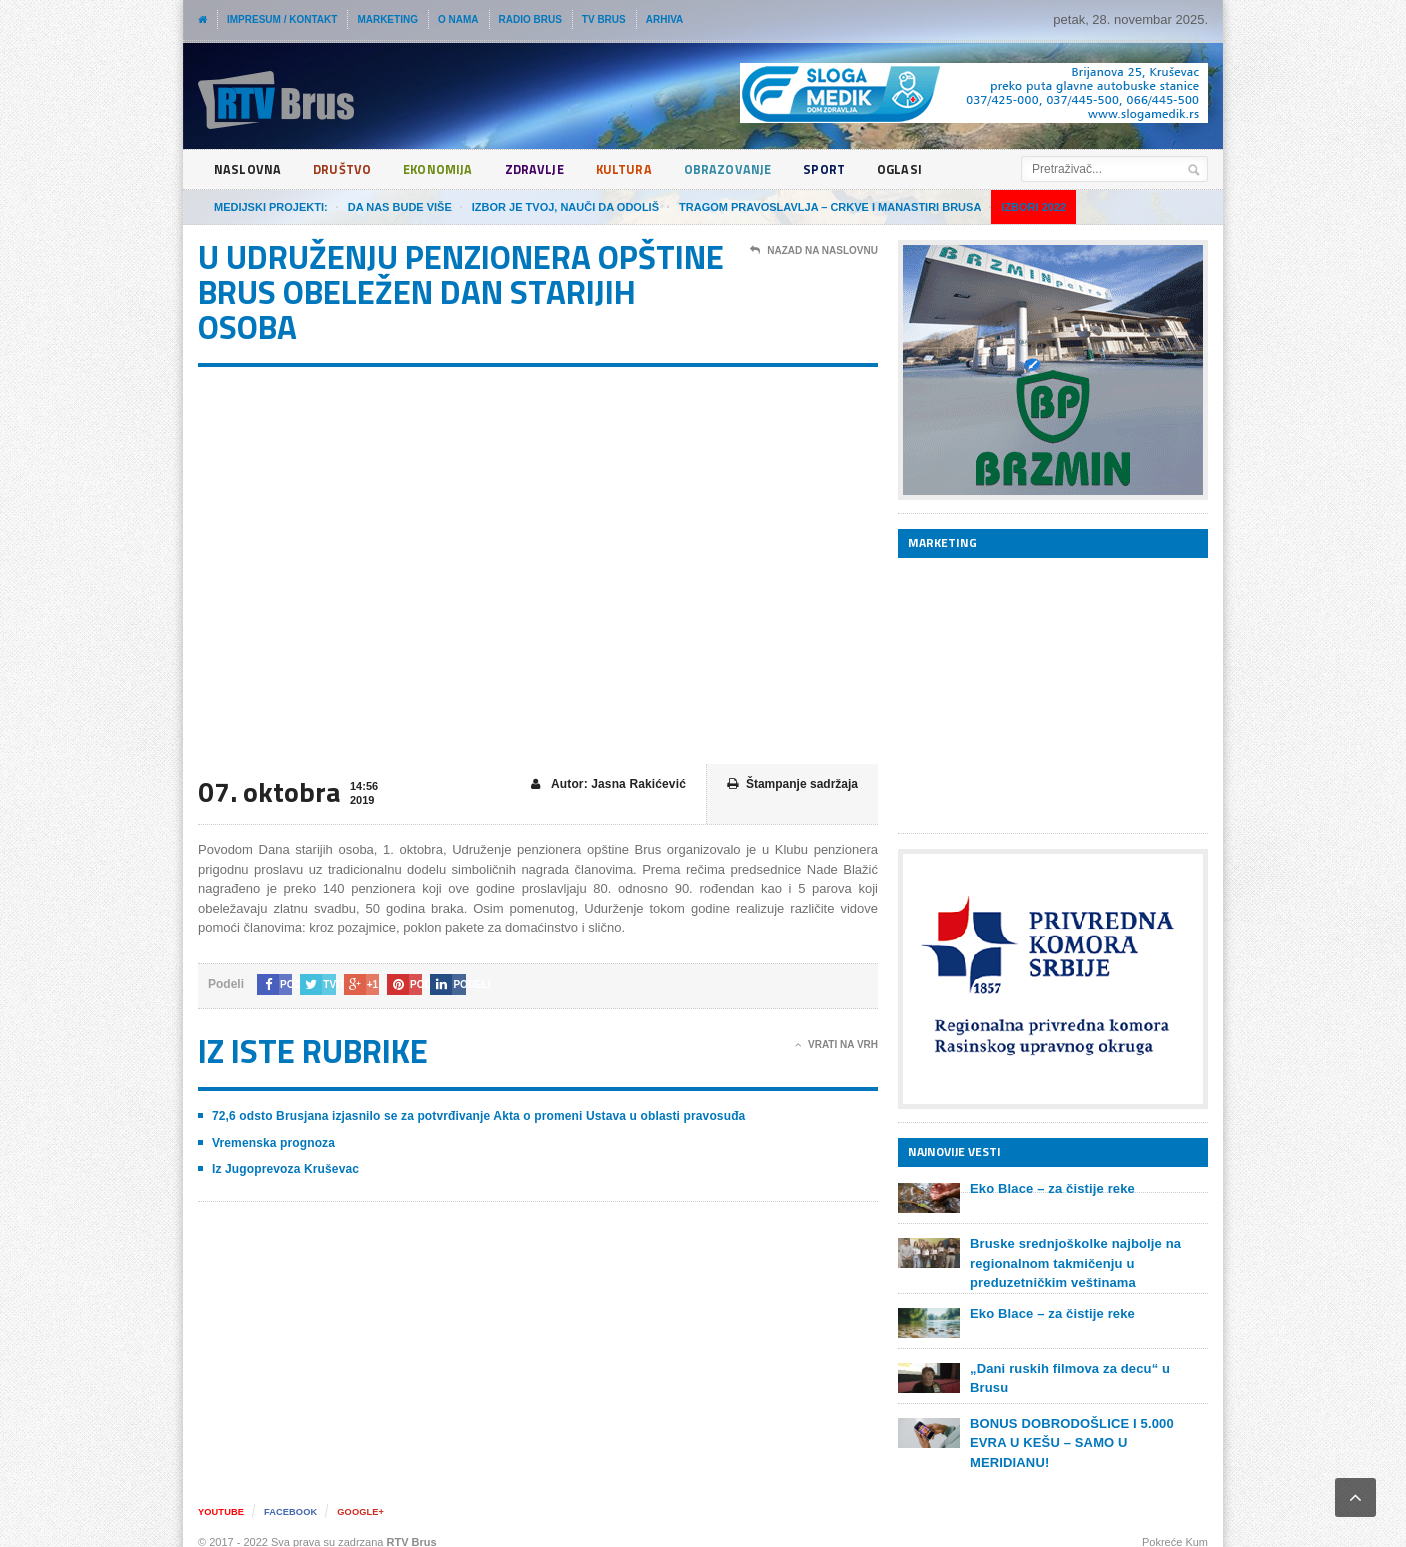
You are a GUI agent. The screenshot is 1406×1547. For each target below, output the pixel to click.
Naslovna (248, 169)
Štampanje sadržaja (792, 784)
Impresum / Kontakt (282, 19)
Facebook (295, 1497)
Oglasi (924, 169)
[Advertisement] (1048, 695)
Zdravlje (547, 169)
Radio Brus (530, 19)
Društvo (346, 169)
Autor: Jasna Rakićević (610, 784)
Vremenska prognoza (272, 1143)
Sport (847, 169)
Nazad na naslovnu (814, 251)
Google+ (369, 1497)
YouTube (222, 1497)
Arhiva (665, 19)
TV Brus (604, 19)
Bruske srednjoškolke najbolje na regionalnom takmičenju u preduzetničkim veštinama (1073, 1263)
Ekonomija (446, 169)
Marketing (387, 19)
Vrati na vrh (836, 1045)
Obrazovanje (746, 169)
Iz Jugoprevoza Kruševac (284, 1169)
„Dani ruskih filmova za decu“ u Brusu (1088, 1368)
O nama (458, 19)
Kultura (639, 169)
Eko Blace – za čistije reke (1050, 1188)
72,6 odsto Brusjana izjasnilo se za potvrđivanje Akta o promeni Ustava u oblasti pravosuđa (473, 1116)
